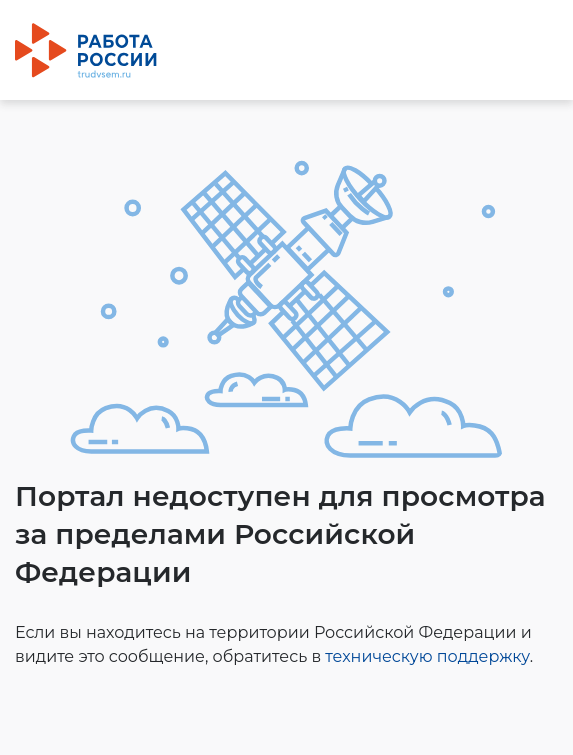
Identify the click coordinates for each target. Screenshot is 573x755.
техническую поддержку (427, 656)
